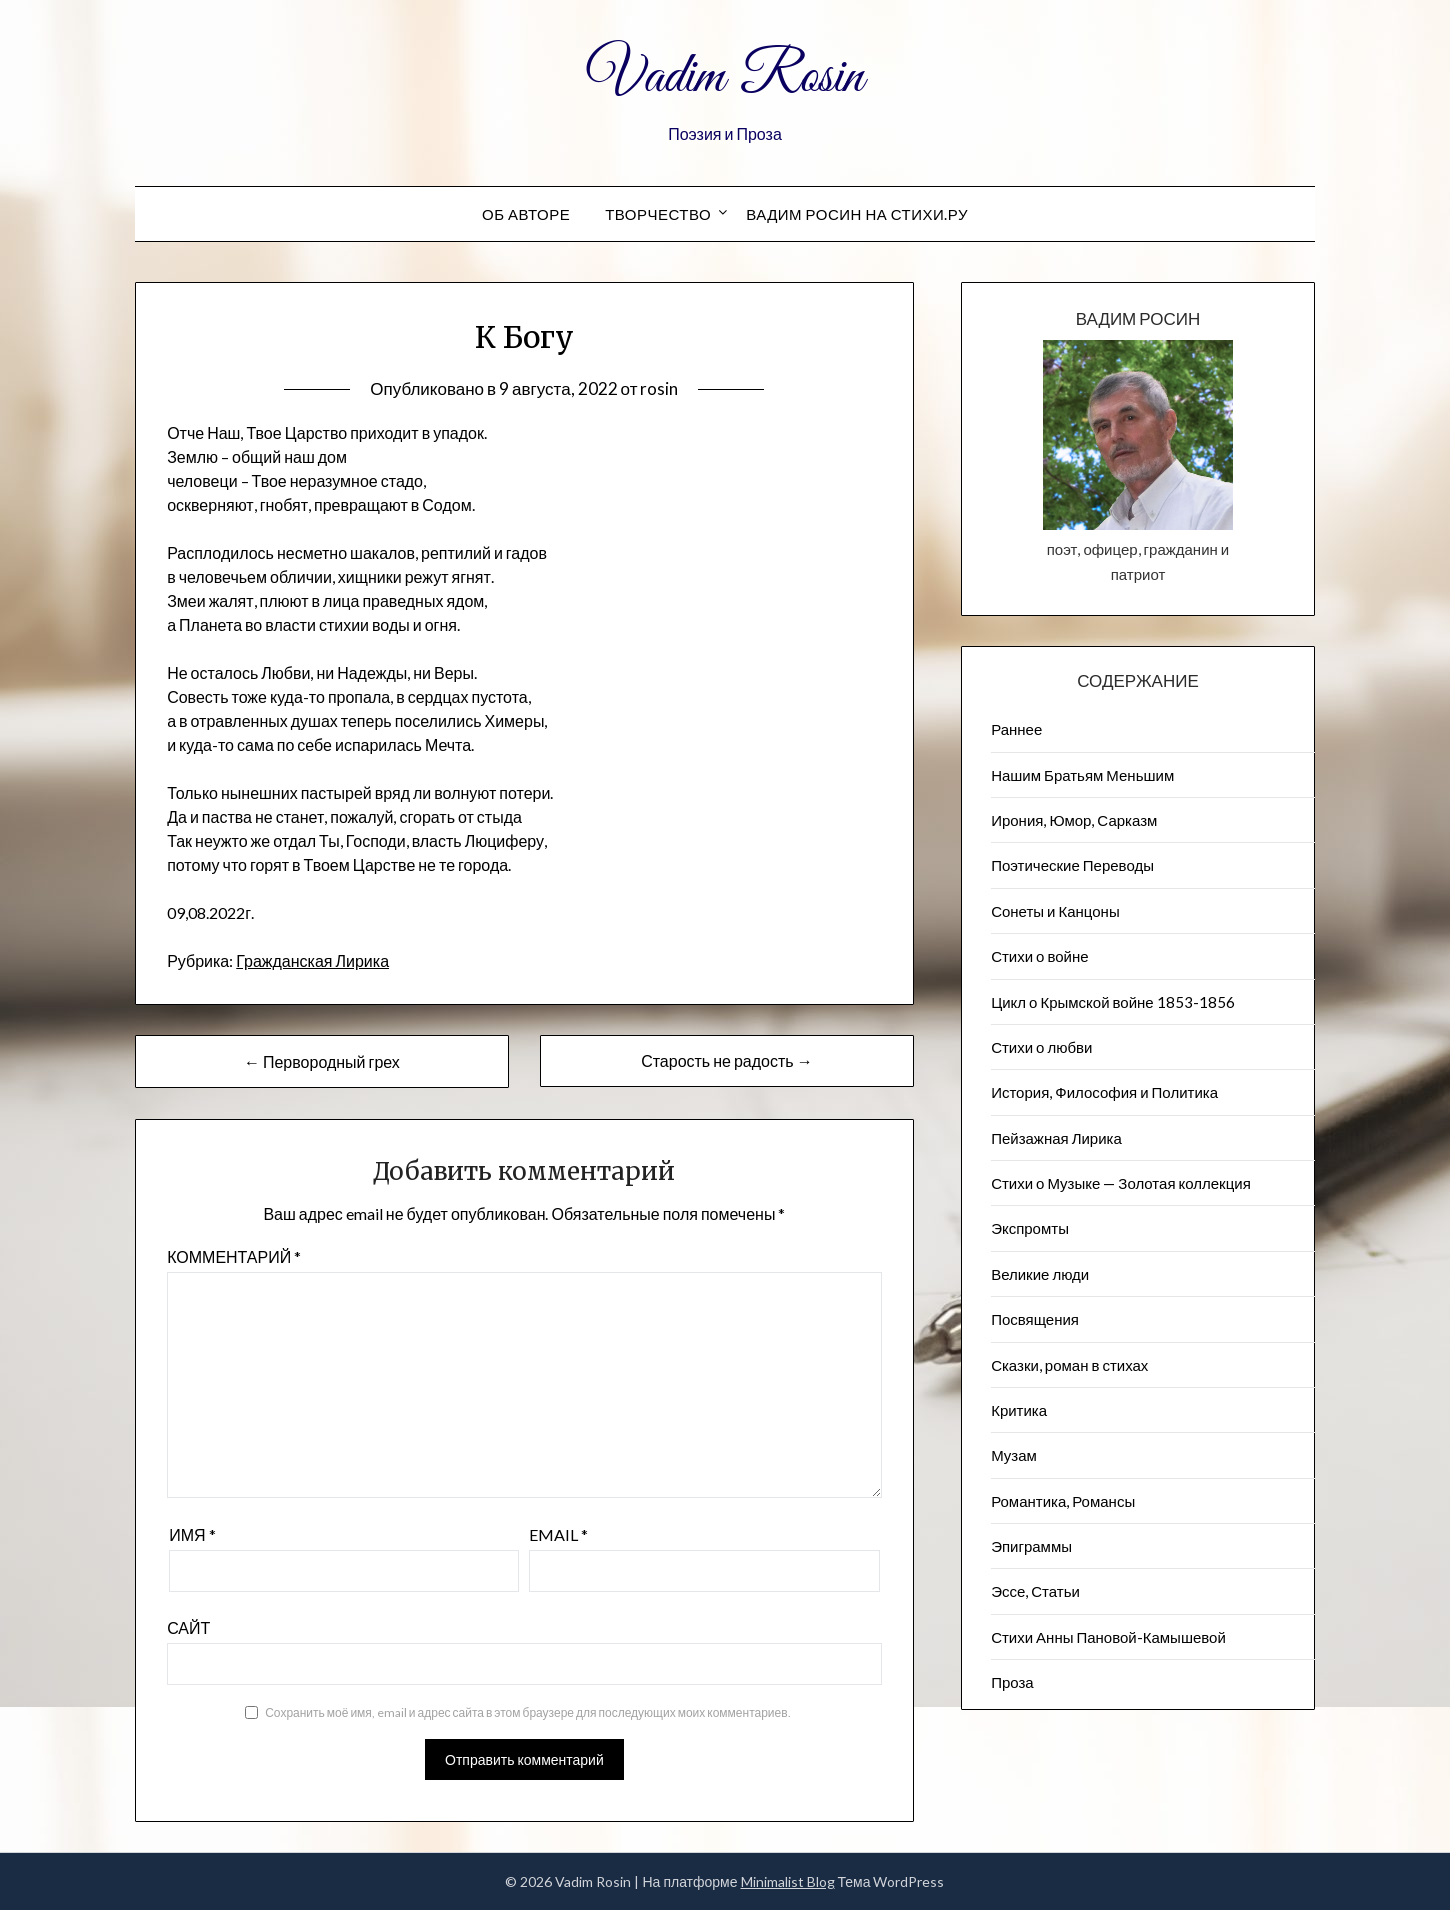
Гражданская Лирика (312, 960)
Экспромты (1030, 1228)
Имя (192, 1534)
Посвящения (1035, 1319)
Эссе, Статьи (1035, 1591)
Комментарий (234, 1256)
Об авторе (526, 214)
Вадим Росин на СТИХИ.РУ (857, 214)
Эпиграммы (1031, 1546)
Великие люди (1040, 1274)
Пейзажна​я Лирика (1056, 1138)
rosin (659, 388)
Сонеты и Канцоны (1055, 911)
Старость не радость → (727, 1060)
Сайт (188, 1627)
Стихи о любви (1041, 1047)
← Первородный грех (322, 1061)
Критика (1019, 1410)
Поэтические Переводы (1072, 865)
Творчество (658, 214)
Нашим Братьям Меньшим (1082, 775)
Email (558, 1534)
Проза (1012, 1682)
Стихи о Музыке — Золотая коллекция (1121, 1183)
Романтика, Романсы (1063, 1501)
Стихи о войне (1039, 956)
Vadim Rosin (725, 78)
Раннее (1016, 729)
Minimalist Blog (788, 1881)
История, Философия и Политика (1104, 1092)
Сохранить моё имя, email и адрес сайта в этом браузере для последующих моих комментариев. (527, 1712)
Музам (1014, 1455)
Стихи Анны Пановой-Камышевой (1108, 1637)
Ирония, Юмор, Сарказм (1074, 820)
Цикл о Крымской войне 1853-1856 (1113, 1002)
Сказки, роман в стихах (1069, 1365)
